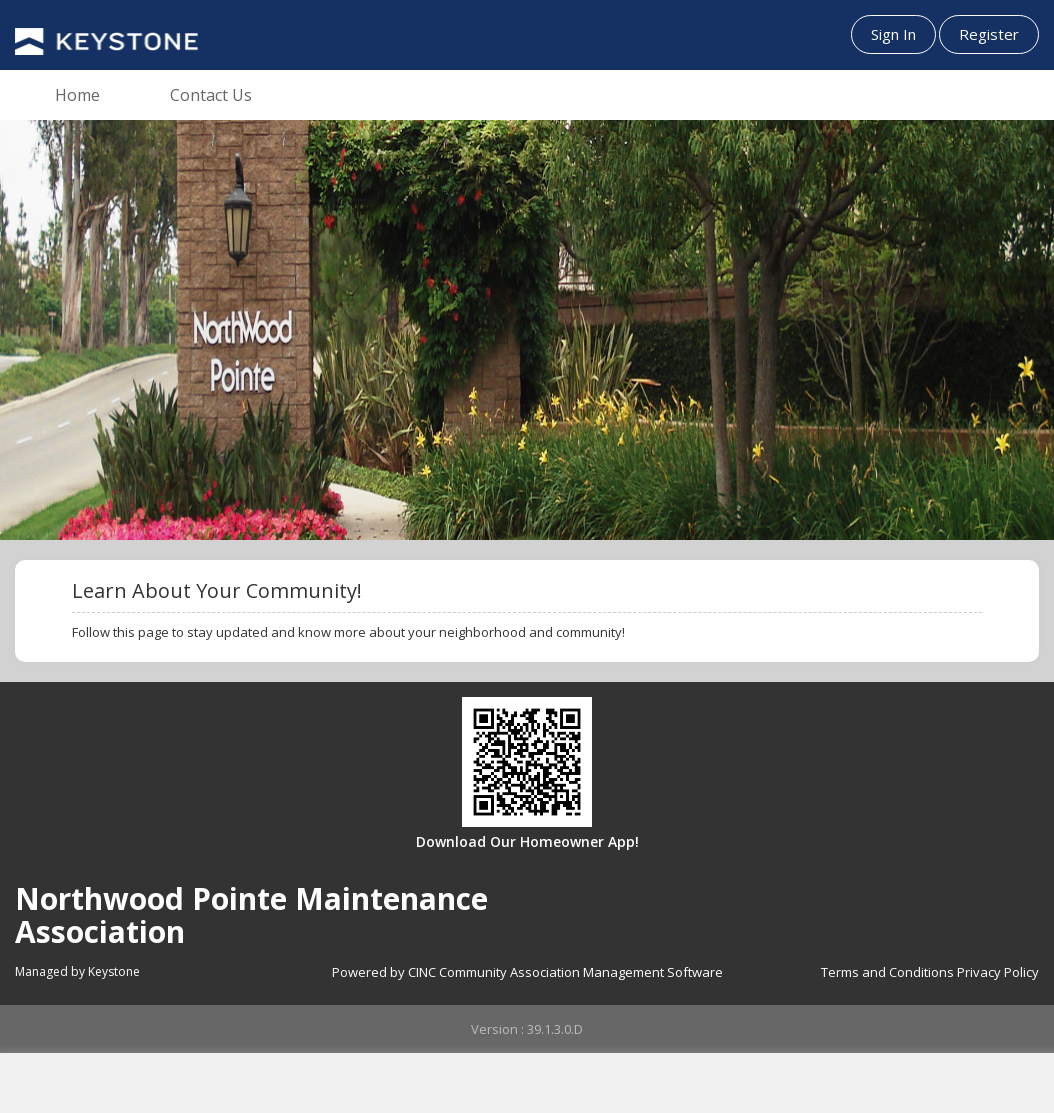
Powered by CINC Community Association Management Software (527, 972)
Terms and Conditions (887, 972)
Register (989, 34)
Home (77, 95)
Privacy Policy (998, 972)
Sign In (893, 34)
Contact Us (211, 95)
